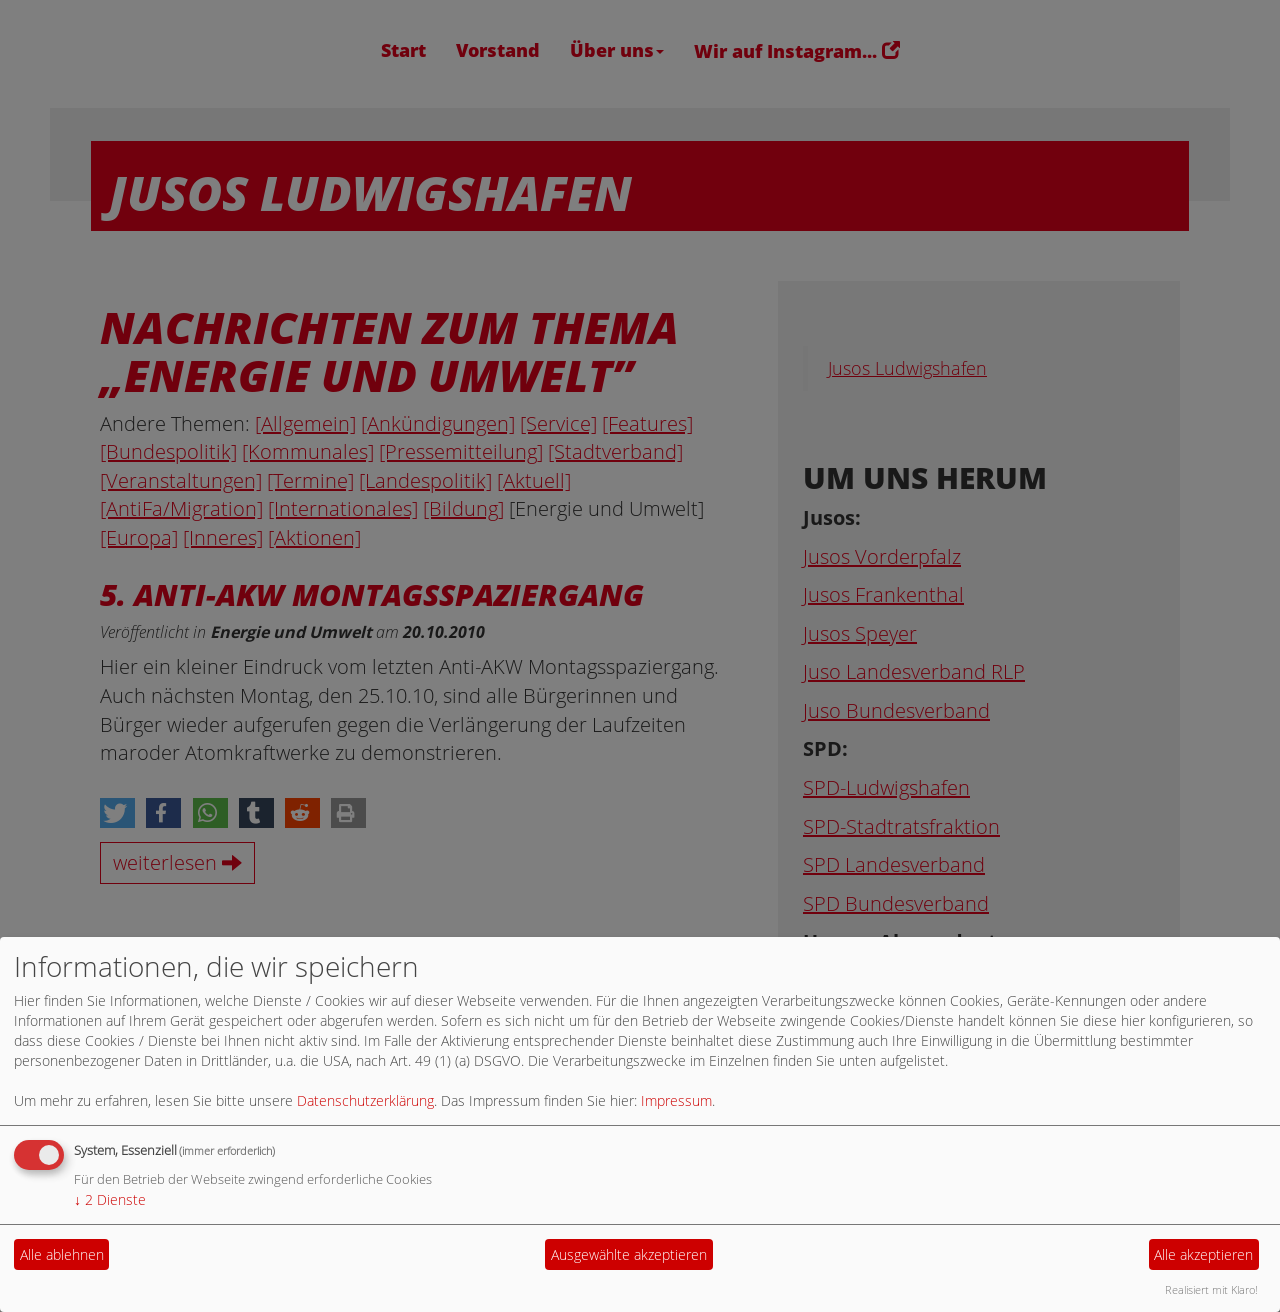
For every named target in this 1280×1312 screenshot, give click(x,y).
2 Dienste (110, 1199)
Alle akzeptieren (1203, 1254)
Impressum (676, 1100)
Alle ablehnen (62, 1254)
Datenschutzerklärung (365, 1100)
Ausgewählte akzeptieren (629, 1254)
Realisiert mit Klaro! (1211, 1289)
